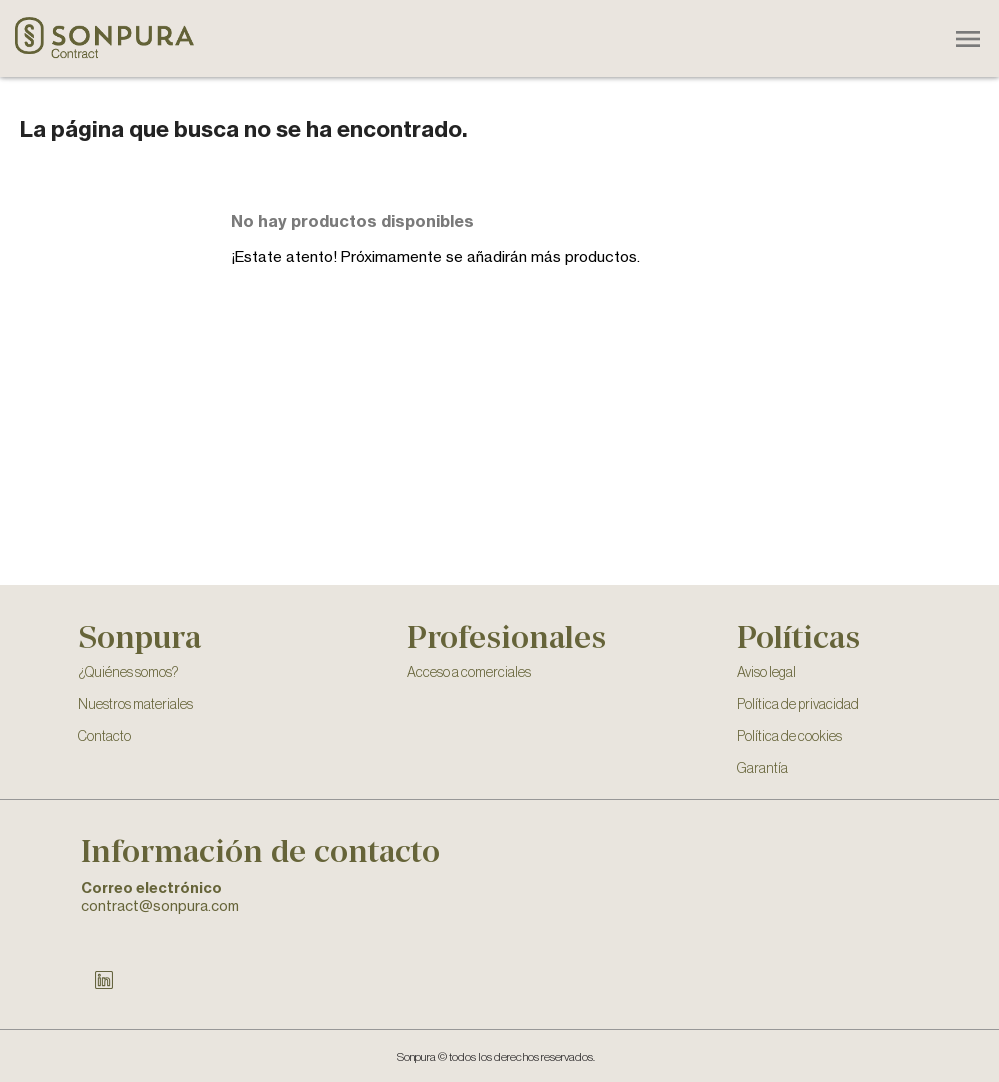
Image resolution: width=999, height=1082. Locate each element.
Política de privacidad (798, 705)
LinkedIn (104, 980)
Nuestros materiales (135, 705)
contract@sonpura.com (160, 905)
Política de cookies (789, 737)
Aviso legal (766, 673)
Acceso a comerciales (469, 673)
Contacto (104, 737)
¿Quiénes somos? (128, 673)
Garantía (762, 769)
